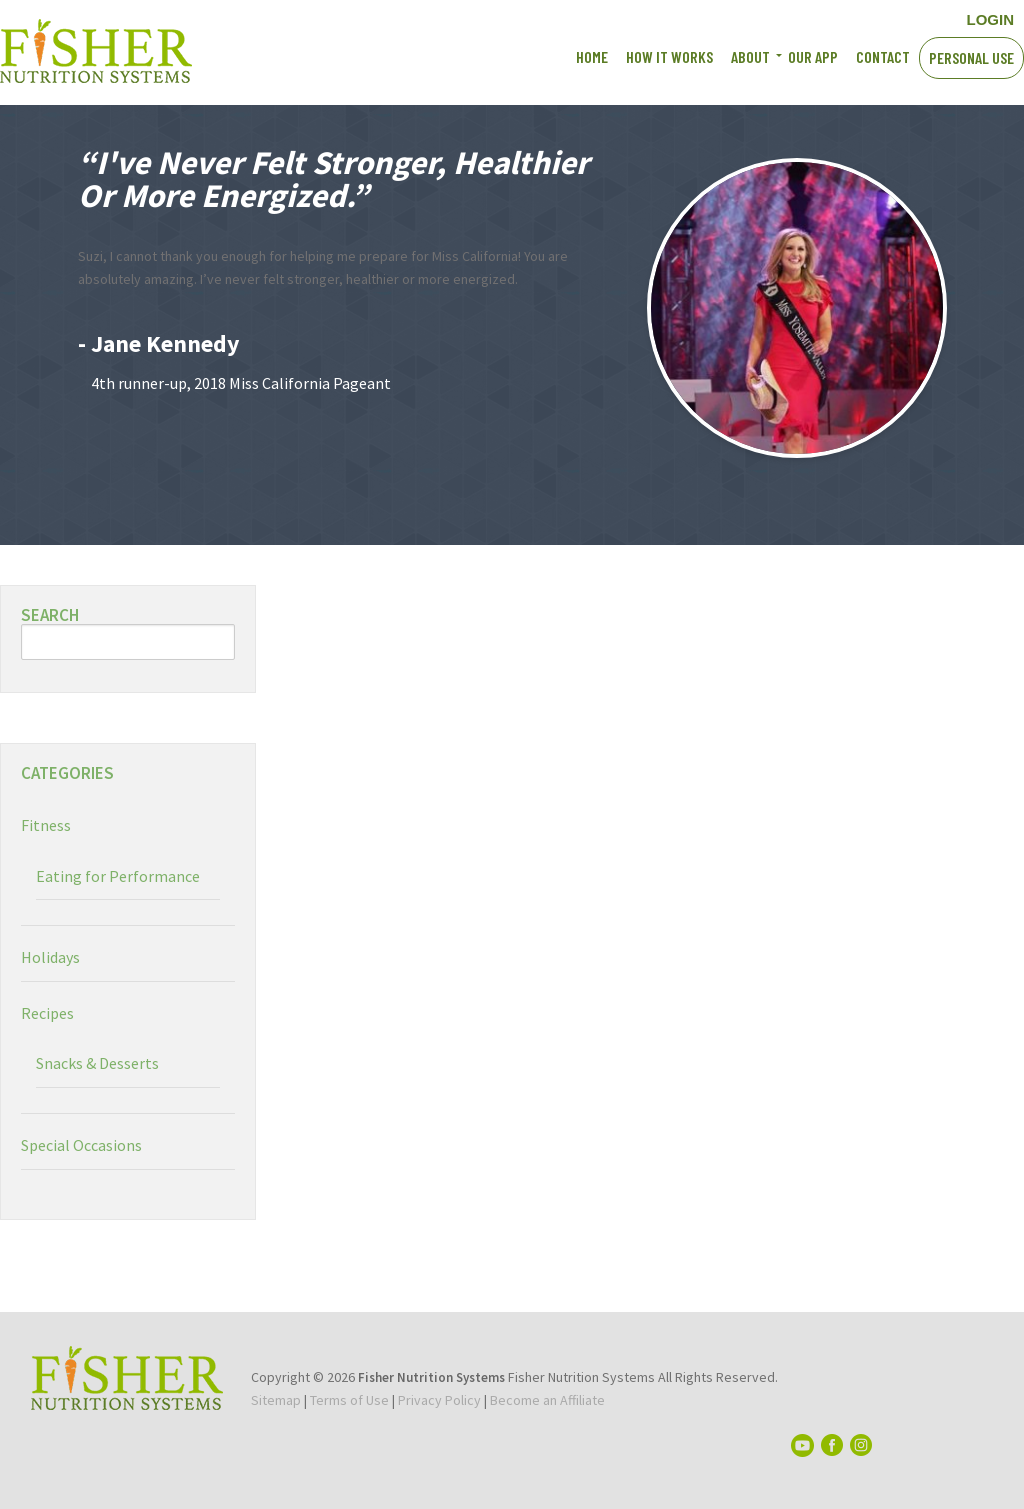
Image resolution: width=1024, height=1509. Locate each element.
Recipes (47, 1013)
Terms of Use (349, 1400)
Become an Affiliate (547, 1400)
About (750, 56)
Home (592, 56)
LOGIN (991, 19)
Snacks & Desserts (97, 1063)
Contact (883, 56)
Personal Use (971, 57)
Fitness (46, 825)
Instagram (896, 18)
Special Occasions (81, 1145)
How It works (669, 56)
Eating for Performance (118, 876)
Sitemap (276, 1400)
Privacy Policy (439, 1400)
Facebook (826, 18)
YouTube (861, 18)
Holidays (50, 957)
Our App (813, 56)
